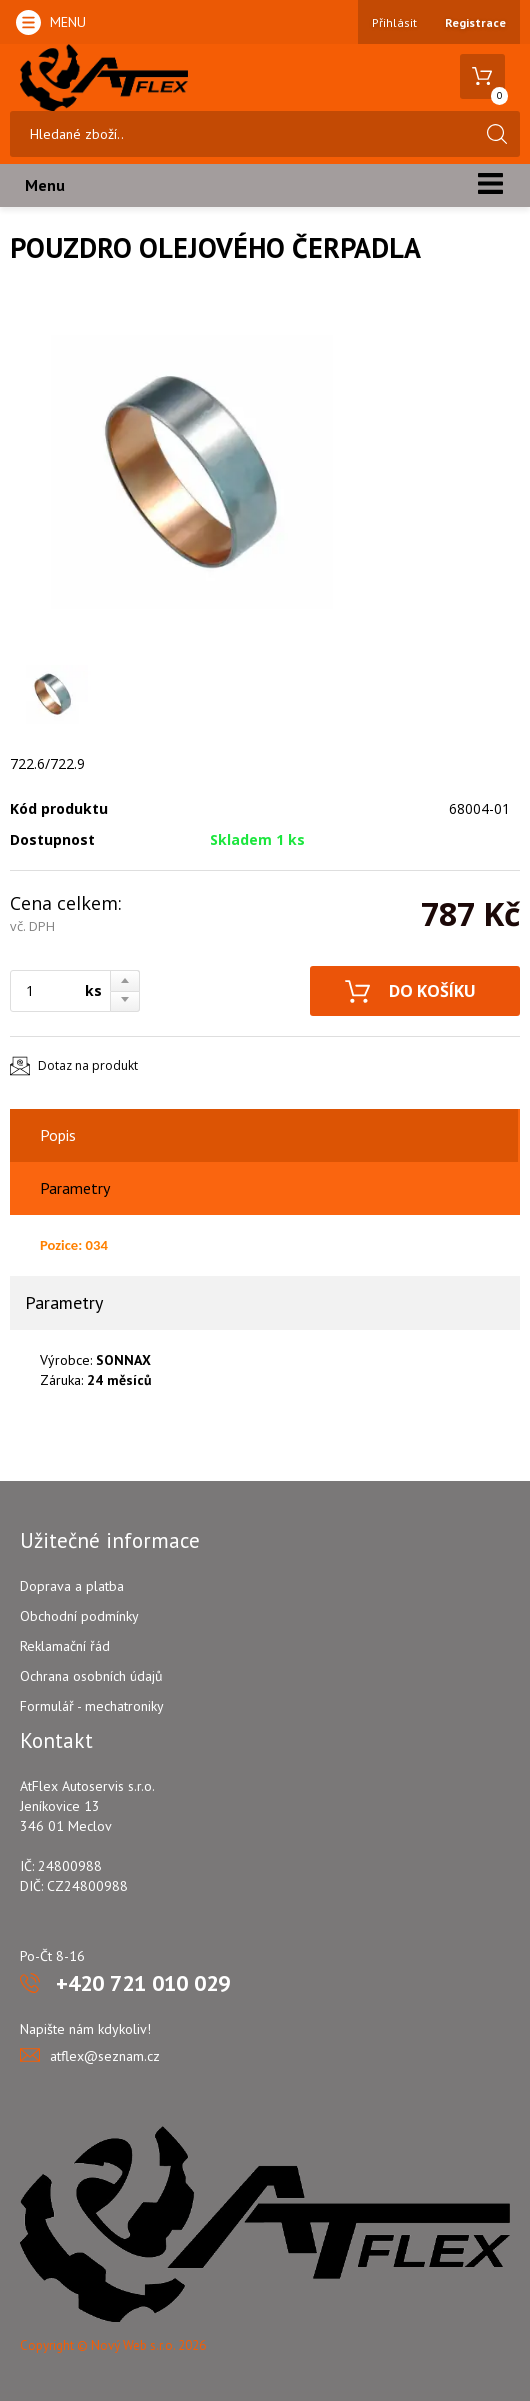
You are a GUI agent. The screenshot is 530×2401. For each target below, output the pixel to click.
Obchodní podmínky (79, 1616)
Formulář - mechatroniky (92, 1706)
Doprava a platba (72, 1586)
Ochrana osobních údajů (91, 1676)
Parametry (75, 1188)
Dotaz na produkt (88, 1065)
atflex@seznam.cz (105, 2056)
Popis (58, 1135)
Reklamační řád (65, 1646)
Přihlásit (394, 22)
